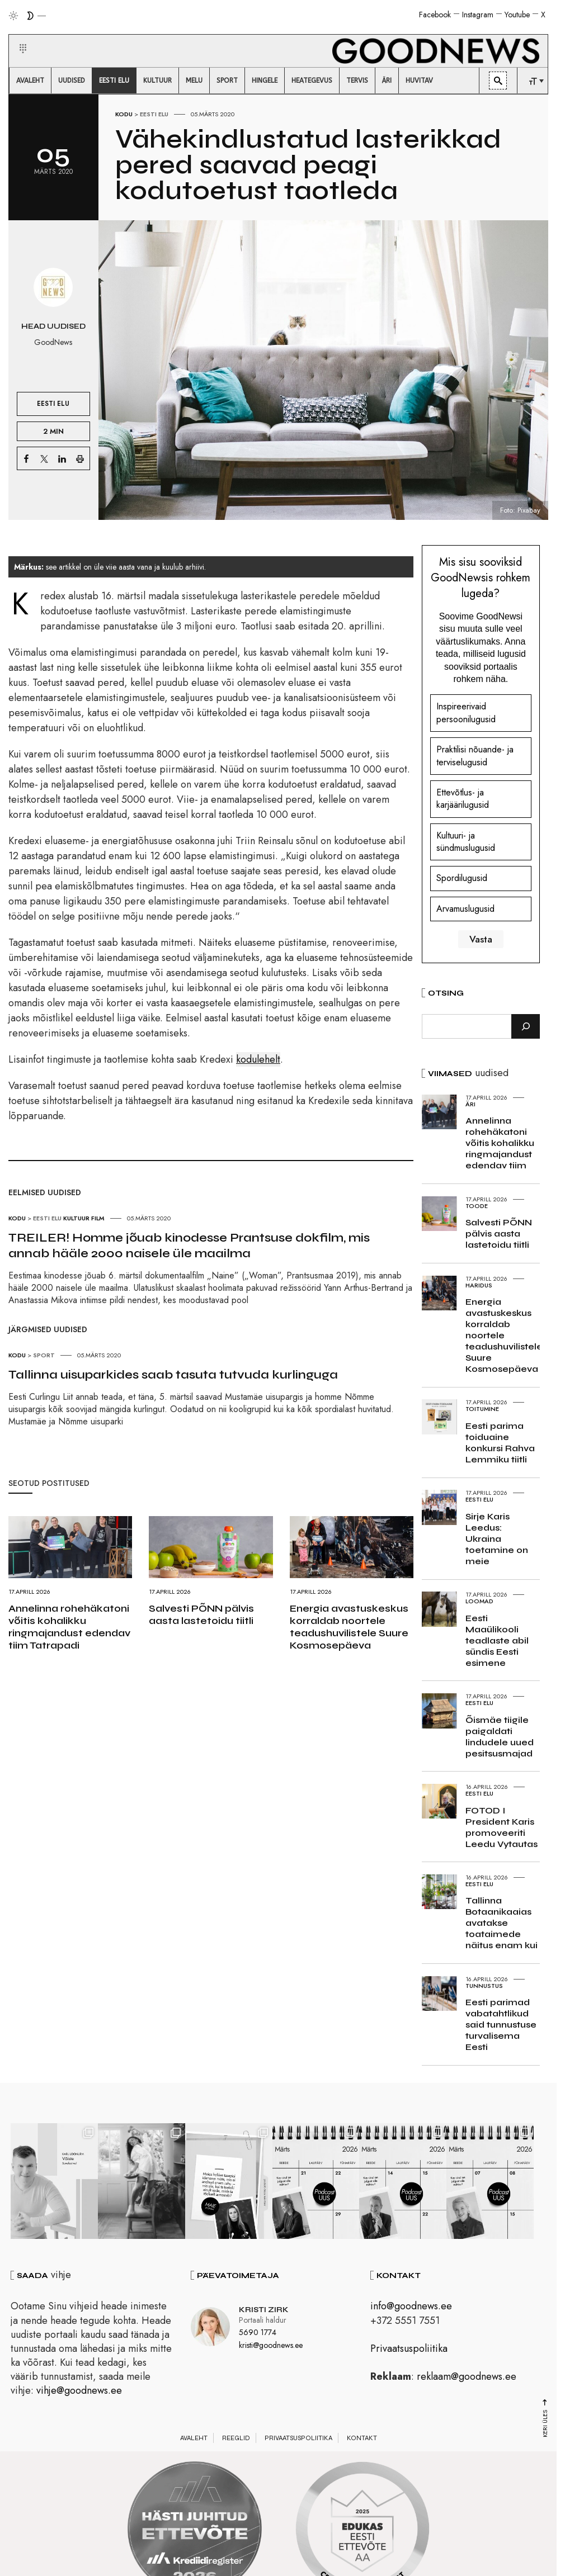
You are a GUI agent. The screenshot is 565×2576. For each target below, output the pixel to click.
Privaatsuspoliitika (409, 2350)
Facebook (435, 14)
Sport (44, 1355)
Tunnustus (484, 1985)
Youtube (517, 14)
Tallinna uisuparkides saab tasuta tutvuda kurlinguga (173, 1374)
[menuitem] (30, 80)
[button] (16, 35)
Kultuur (76, 1218)
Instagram (477, 14)
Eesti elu (154, 114)
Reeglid (236, 2440)
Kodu (124, 114)
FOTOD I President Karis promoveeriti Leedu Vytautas (501, 1827)
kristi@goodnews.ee (271, 2346)
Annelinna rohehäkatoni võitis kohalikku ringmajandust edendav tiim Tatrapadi (69, 1626)
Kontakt (362, 2440)
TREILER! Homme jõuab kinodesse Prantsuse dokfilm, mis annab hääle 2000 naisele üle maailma (189, 1245)
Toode (476, 1205)
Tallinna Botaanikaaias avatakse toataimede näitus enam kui (501, 1922)
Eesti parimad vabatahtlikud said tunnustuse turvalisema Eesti (500, 2024)
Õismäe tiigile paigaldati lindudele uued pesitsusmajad (499, 1737)
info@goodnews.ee (411, 2308)
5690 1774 (257, 2334)
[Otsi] (525, 1026)
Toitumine (482, 1408)
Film (98, 1218)
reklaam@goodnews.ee (466, 2378)
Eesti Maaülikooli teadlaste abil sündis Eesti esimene (497, 1640)
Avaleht (194, 2440)
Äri (470, 1104)
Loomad (479, 1601)
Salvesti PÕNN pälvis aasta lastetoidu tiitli (201, 1614)
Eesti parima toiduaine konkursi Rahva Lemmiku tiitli (500, 1442)
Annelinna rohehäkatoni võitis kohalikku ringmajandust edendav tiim (499, 1143)
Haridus (478, 1285)
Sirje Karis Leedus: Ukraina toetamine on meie (496, 1538)
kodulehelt (258, 1059)
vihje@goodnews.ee (79, 2392)
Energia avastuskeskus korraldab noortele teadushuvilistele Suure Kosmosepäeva (349, 1626)
